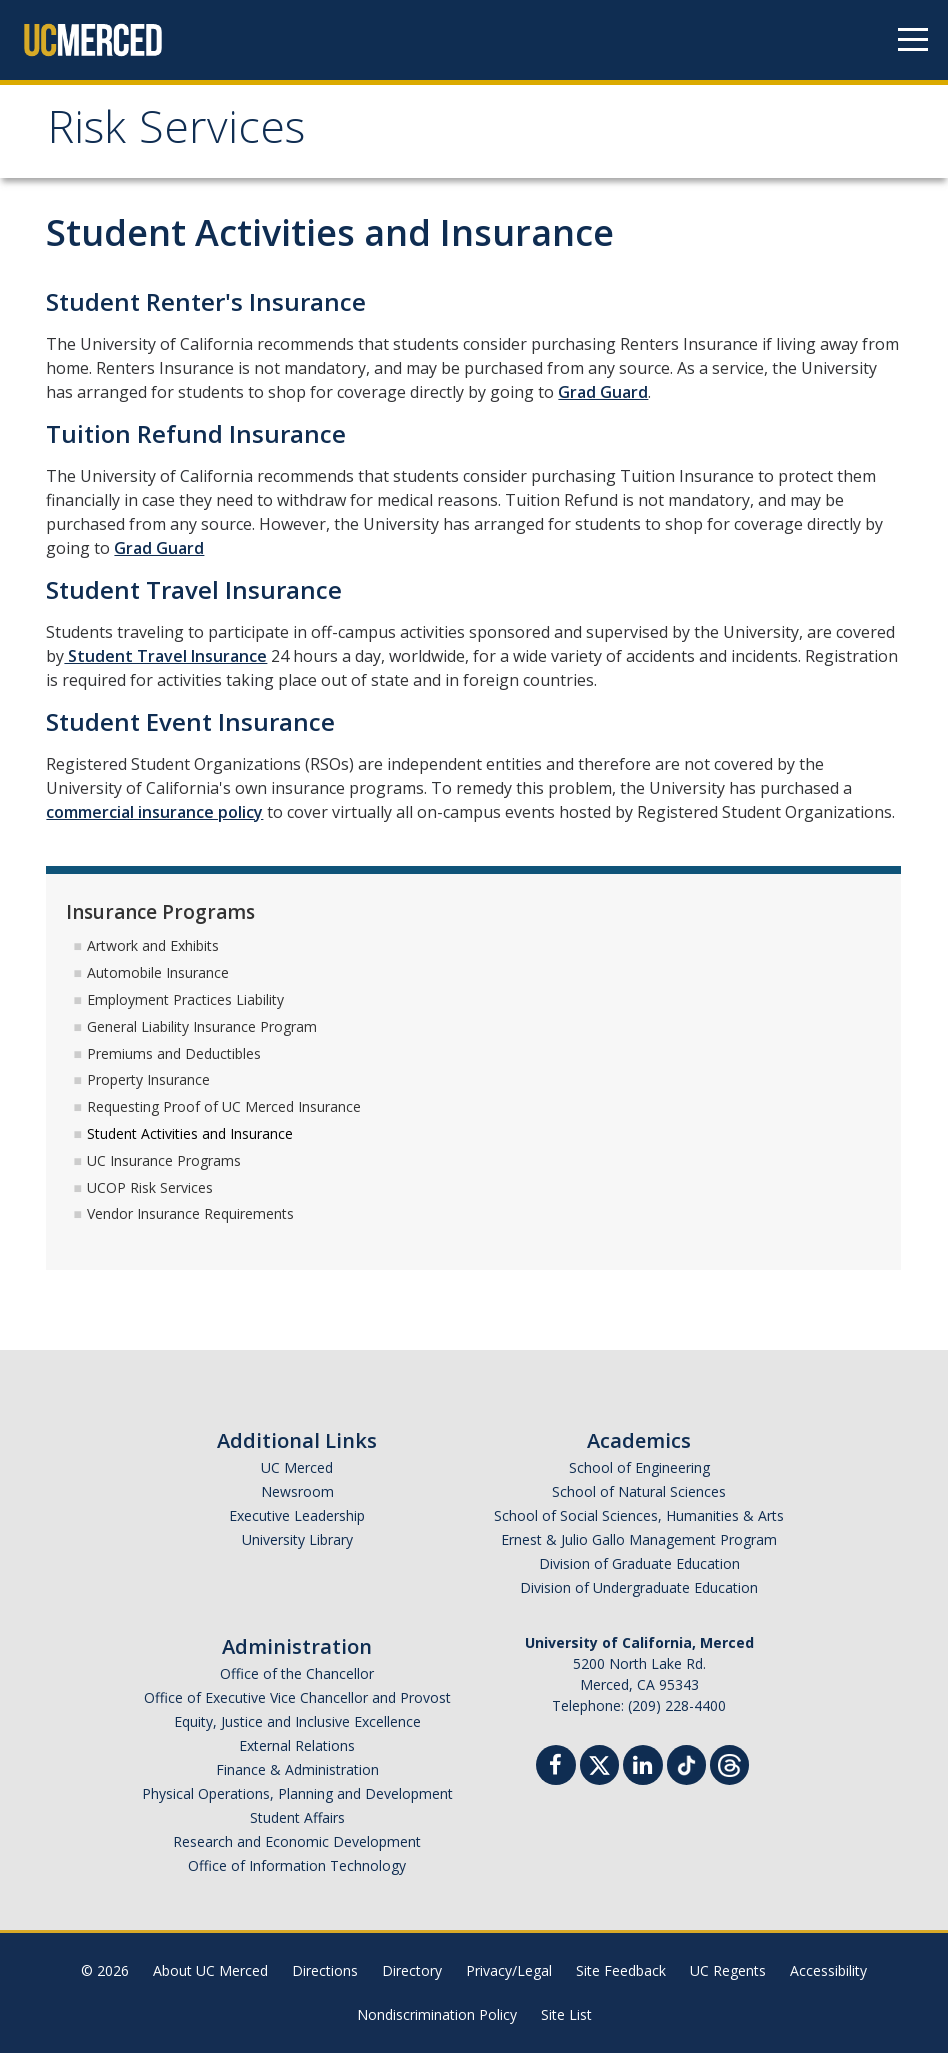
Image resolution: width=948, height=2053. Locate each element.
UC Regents (728, 1970)
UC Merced (297, 1467)
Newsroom (297, 1491)
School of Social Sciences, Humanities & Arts (639, 1515)
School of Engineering (639, 1467)
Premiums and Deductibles (174, 1053)
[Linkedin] (643, 1767)
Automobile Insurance (158, 972)
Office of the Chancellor (297, 1673)
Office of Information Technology (297, 1865)
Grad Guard (603, 392)
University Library (297, 1539)
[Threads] (729, 1762)
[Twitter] (599, 1762)
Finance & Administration (297, 1769)
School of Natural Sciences (639, 1491)
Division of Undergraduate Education (639, 1587)
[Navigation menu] (913, 40)
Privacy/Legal (509, 1970)
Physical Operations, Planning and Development (297, 1793)
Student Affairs (297, 1817)
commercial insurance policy (154, 812)
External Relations (297, 1745)
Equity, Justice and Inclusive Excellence (297, 1721)
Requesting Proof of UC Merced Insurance (224, 1106)
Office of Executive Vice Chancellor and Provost (297, 1697)
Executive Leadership (297, 1515)
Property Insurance (148, 1079)
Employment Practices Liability (185, 999)
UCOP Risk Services (150, 1187)
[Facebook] (556, 1767)
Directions (325, 1970)
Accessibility (828, 1970)
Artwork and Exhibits (153, 945)
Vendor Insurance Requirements (190, 1213)
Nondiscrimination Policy (437, 2014)
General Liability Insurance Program (202, 1026)
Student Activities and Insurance (190, 1133)
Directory (412, 1970)
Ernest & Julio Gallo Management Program (639, 1539)
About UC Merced (210, 1970)
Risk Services (176, 133)
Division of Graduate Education (639, 1563)
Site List (566, 2014)
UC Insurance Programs (164, 1160)
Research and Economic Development (297, 1841)
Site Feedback (621, 1970)
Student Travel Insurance (165, 656)
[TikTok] (686, 1762)
